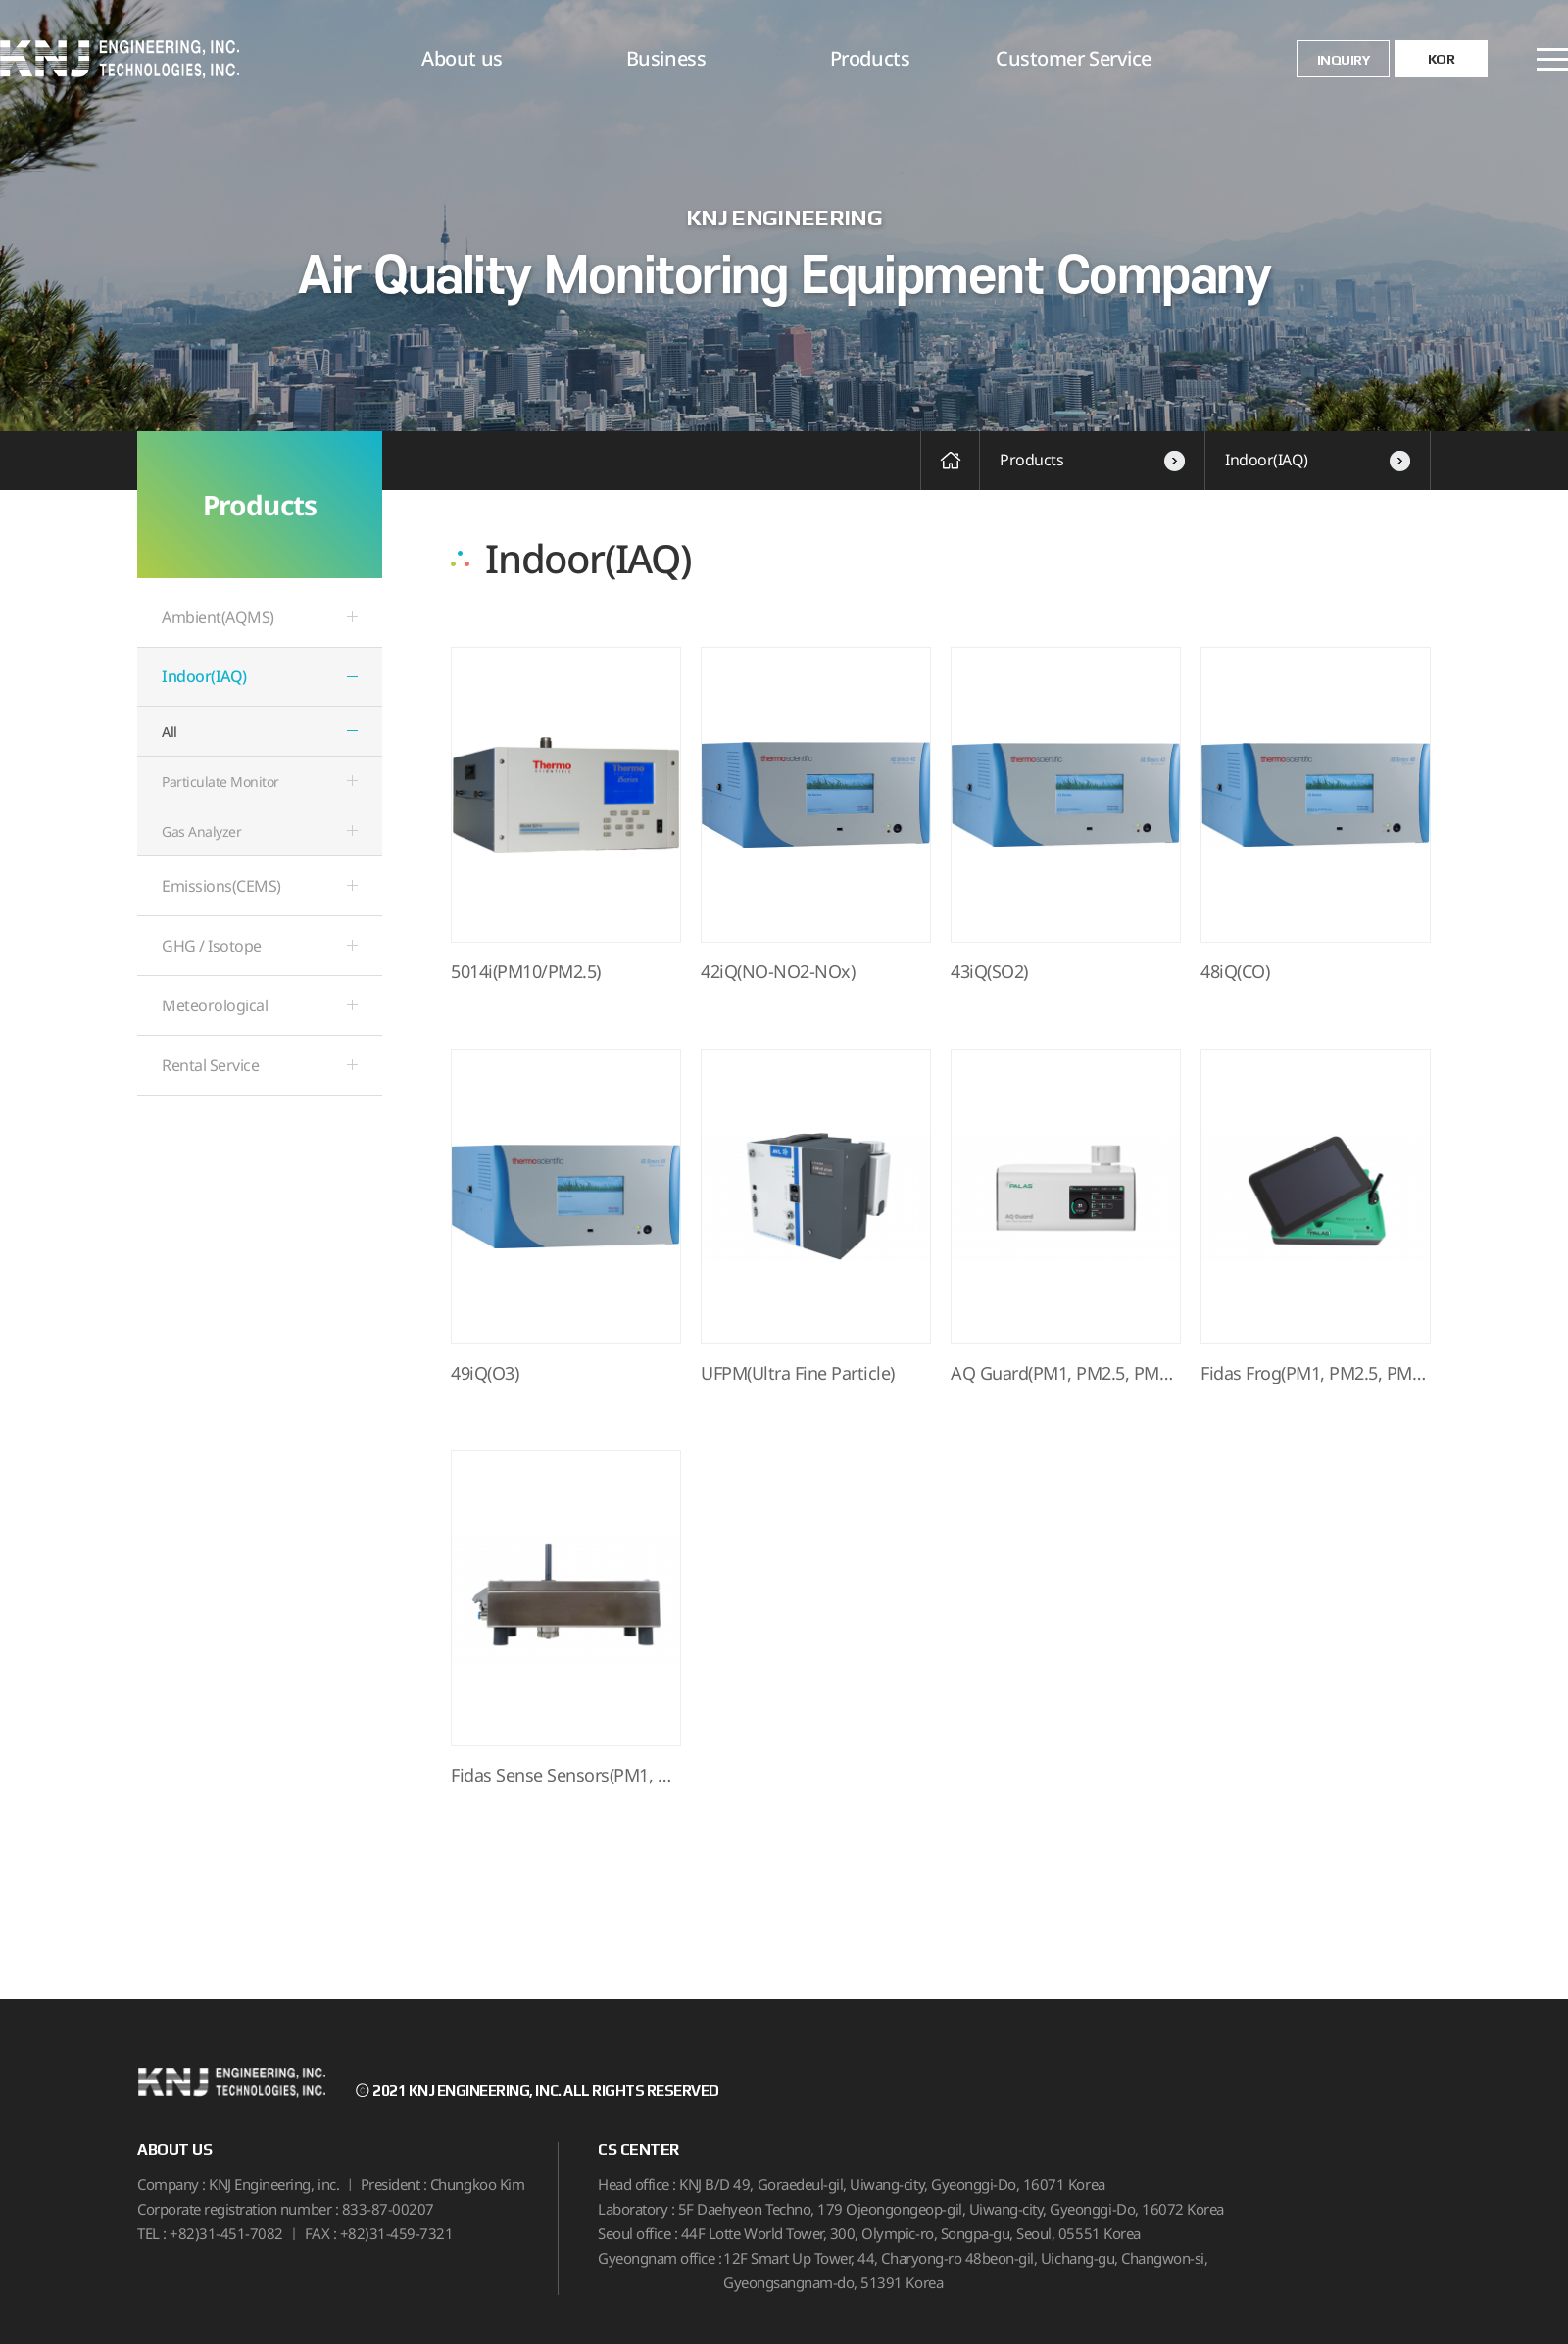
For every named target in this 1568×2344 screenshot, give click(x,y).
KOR (1441, 59)
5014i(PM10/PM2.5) (526, 972)
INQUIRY (1343, 60)
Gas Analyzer (201, 831)
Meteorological (215, 1005)
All (169, 731)
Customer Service (1073, 58)
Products (869, 58)
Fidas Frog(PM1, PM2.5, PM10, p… (1315, 1374)
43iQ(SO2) (989, 972)
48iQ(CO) (1234, 972)
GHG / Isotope (212, 945)
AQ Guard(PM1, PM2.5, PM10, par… (1066, 1374)
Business (666, 58)
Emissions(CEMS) (221, 886)
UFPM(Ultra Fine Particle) (798, 1374)
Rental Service (210, 1065)
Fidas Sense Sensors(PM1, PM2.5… (566, 1775)
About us (461, 58)
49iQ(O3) (484, 1374)
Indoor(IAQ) (1317, 459)
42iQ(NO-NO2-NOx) (778, 972)
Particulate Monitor (220, 781)
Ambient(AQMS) (218, 617)
